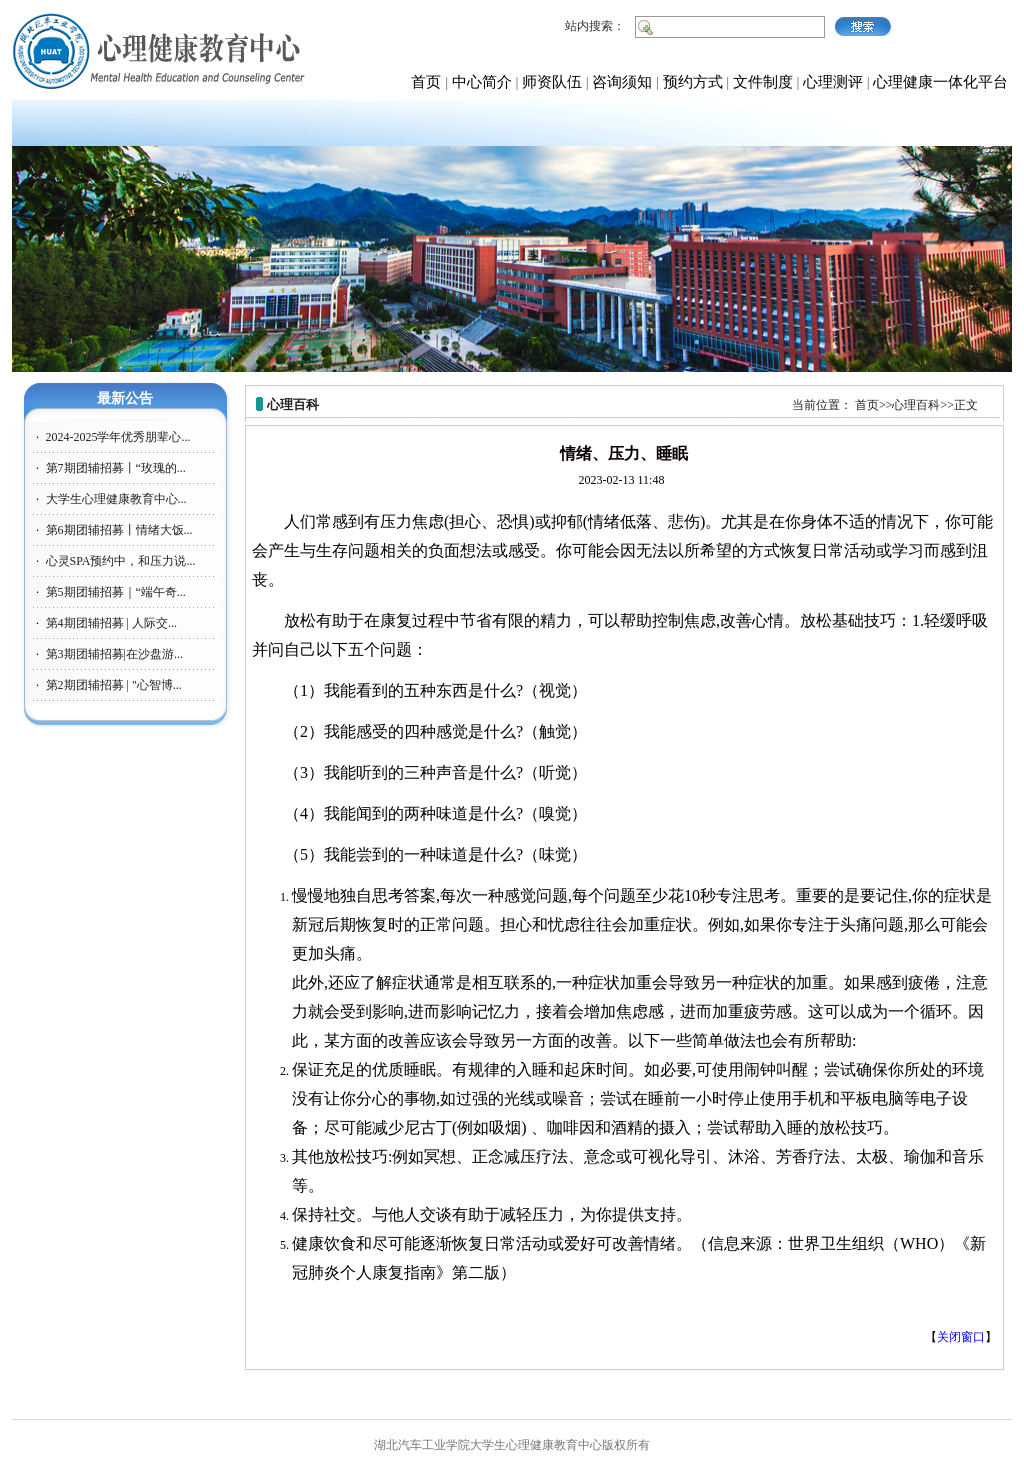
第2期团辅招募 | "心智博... (114, 685)
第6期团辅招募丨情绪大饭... (119, 530)
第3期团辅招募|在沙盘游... (114, 654)
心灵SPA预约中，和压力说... (121, 561)
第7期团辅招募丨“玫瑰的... (116, 468)
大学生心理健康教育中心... (116, 499)
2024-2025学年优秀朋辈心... (118, 437)
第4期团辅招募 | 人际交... (111, 623)
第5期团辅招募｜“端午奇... (116, 592)
